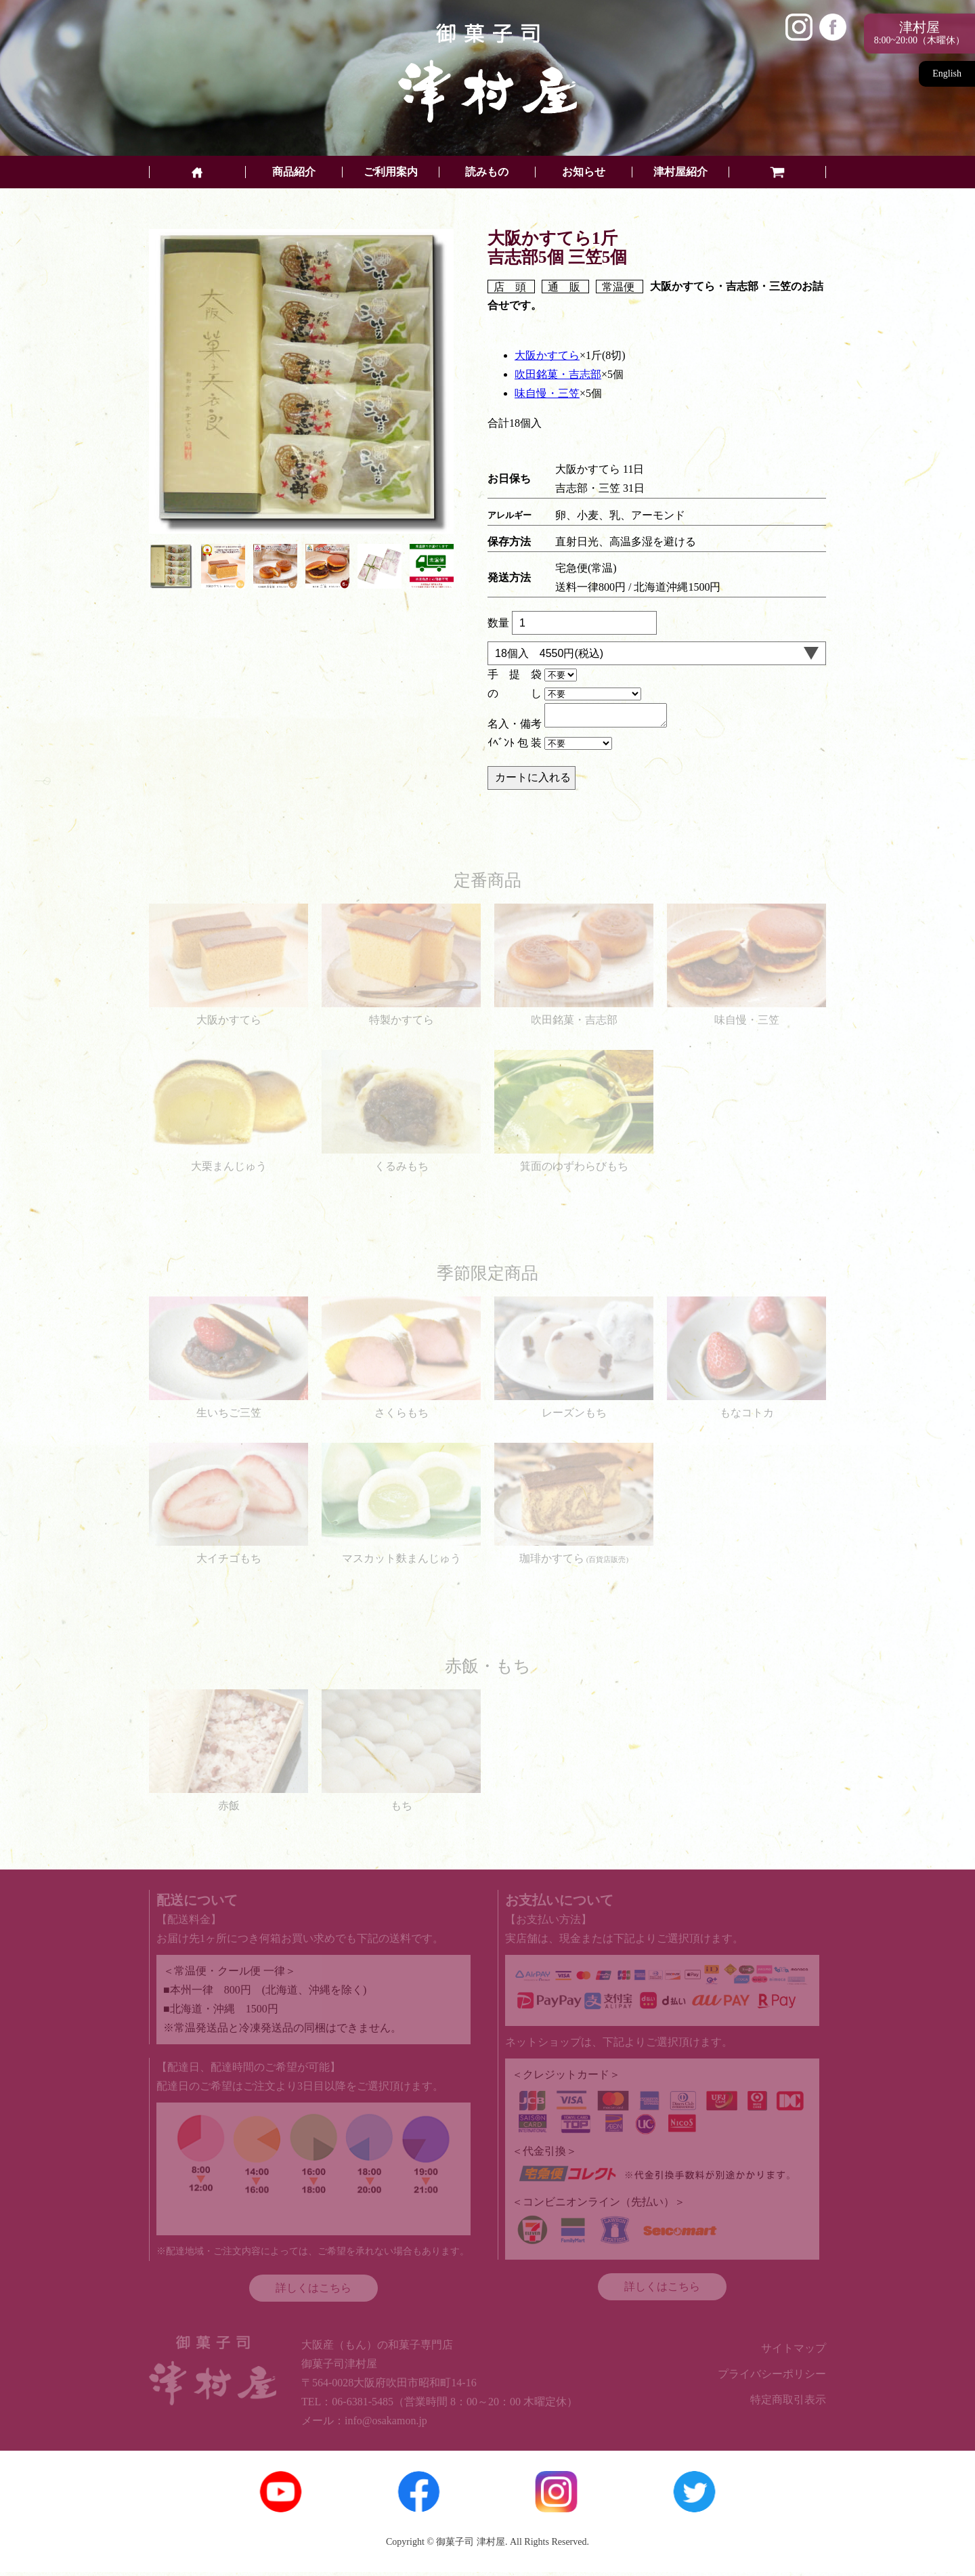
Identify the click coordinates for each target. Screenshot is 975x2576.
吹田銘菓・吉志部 (558, 374)
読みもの (486, 172)
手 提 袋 (515, 674)
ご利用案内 (391, 172)
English (946, 73)
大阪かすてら (547, 355)
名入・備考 (515, 728)
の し (515, 693)
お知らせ (583, 172)
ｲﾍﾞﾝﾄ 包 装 (515, 747)
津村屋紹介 (680, 172)
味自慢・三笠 (547, 393)
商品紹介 (294, 172)
